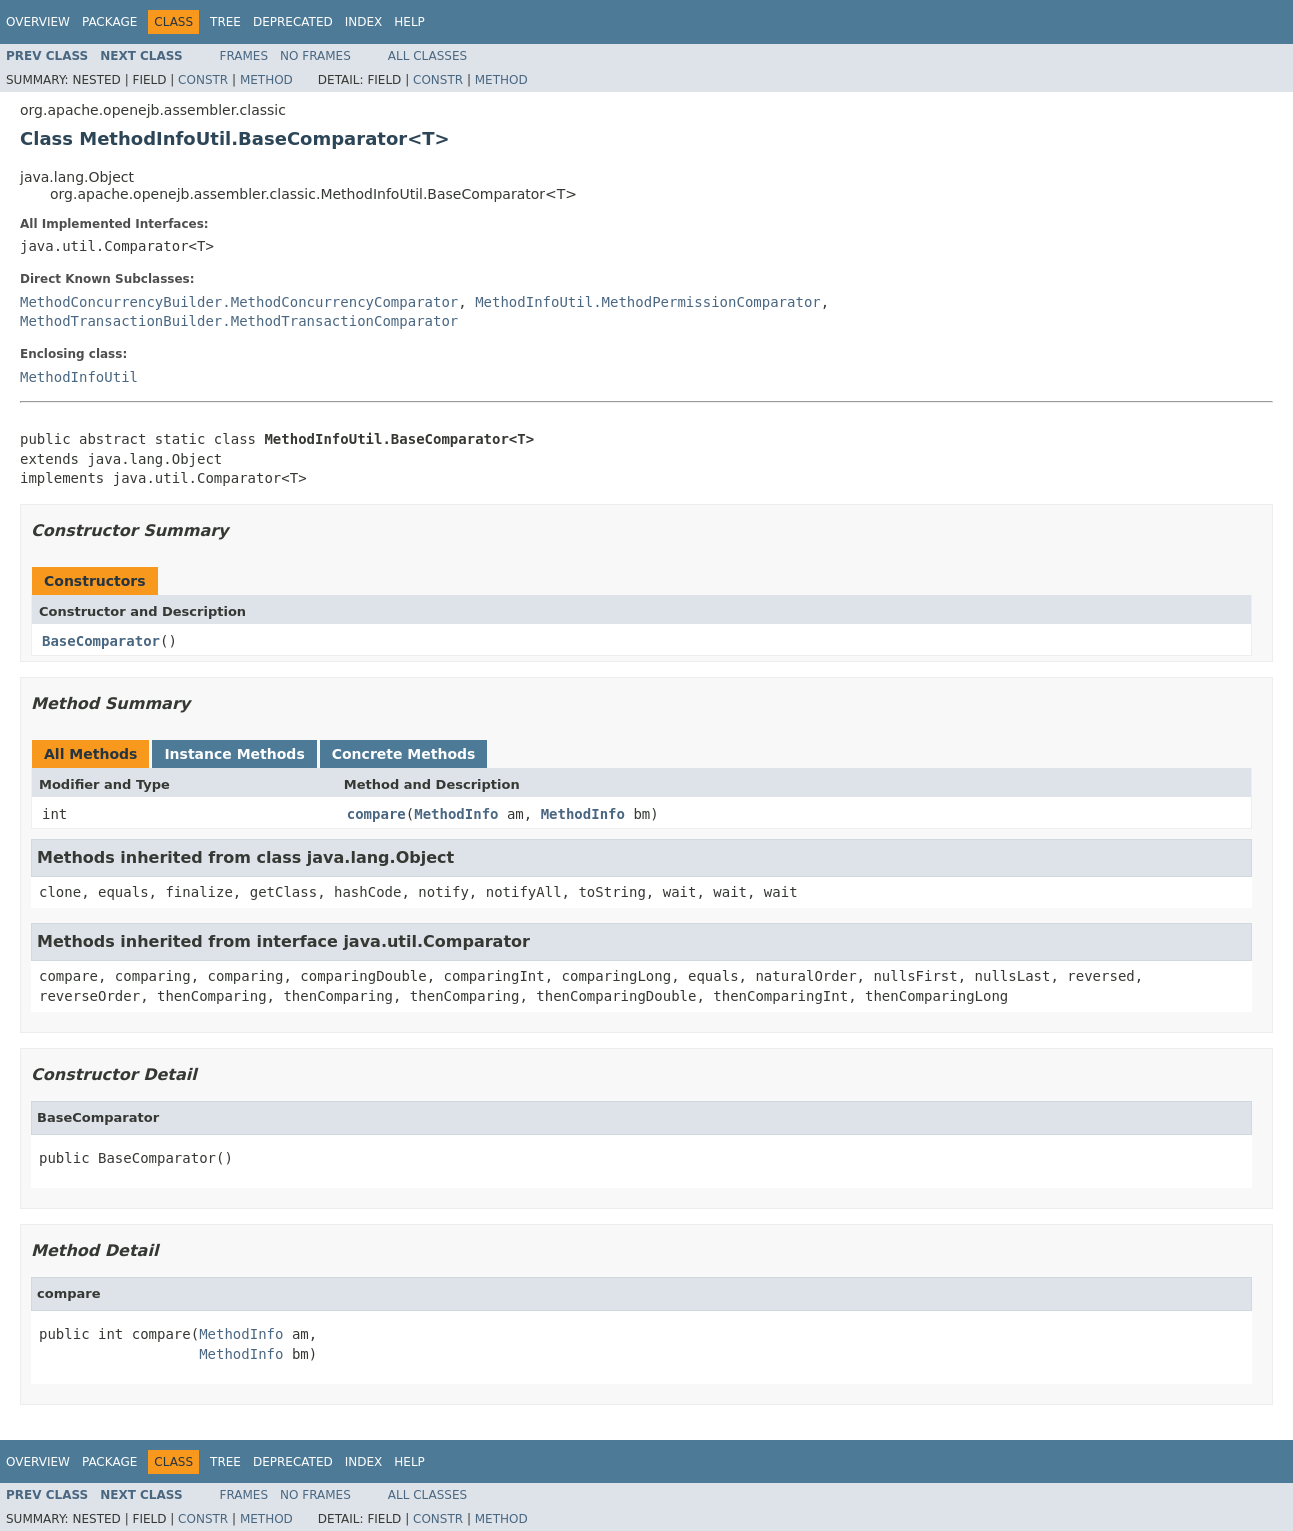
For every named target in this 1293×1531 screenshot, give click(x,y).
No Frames (315, 56)
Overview (38, 22)
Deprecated (293, 22)
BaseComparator (101, 641)
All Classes (427, 56)
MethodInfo (456, 814)
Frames (244, 56)
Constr (203, 80)
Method (266, 80)
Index (364, 22)
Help (409, 22)
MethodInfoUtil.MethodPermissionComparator (648, 302)
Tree (225, 22)
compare (376, 814)
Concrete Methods (404, 754)
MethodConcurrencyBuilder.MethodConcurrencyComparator (239, 302)
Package (109, 22)
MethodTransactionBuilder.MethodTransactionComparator (239, 321)
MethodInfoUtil (79, 377)
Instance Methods (234, 754)
